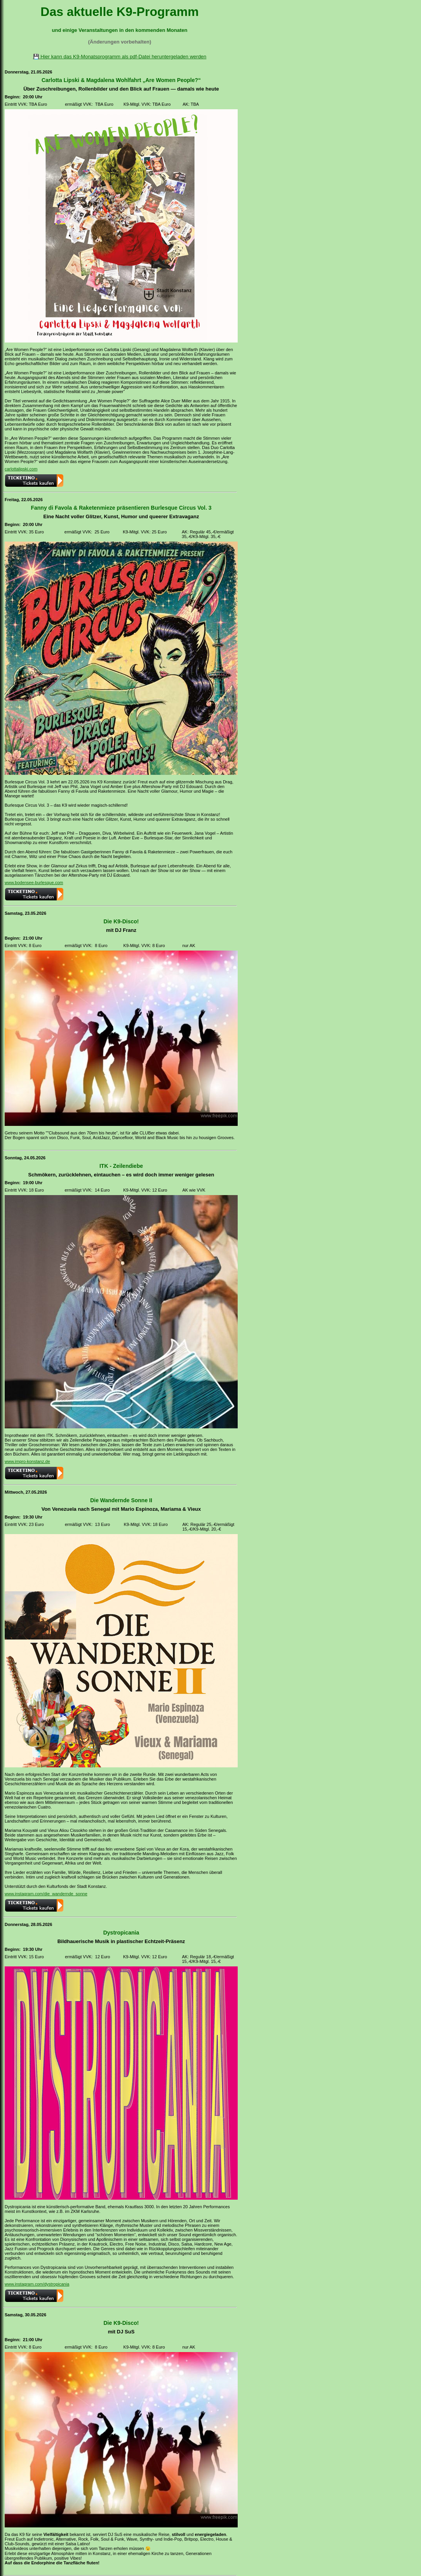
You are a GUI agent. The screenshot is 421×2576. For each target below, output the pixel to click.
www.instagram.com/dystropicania (37, 2284)
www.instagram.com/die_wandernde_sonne (46, 1893)
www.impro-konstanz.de (27, 1461)
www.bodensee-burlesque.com (34, 882)
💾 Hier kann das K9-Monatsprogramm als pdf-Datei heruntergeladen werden (120, 56)
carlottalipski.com (21, 469)
